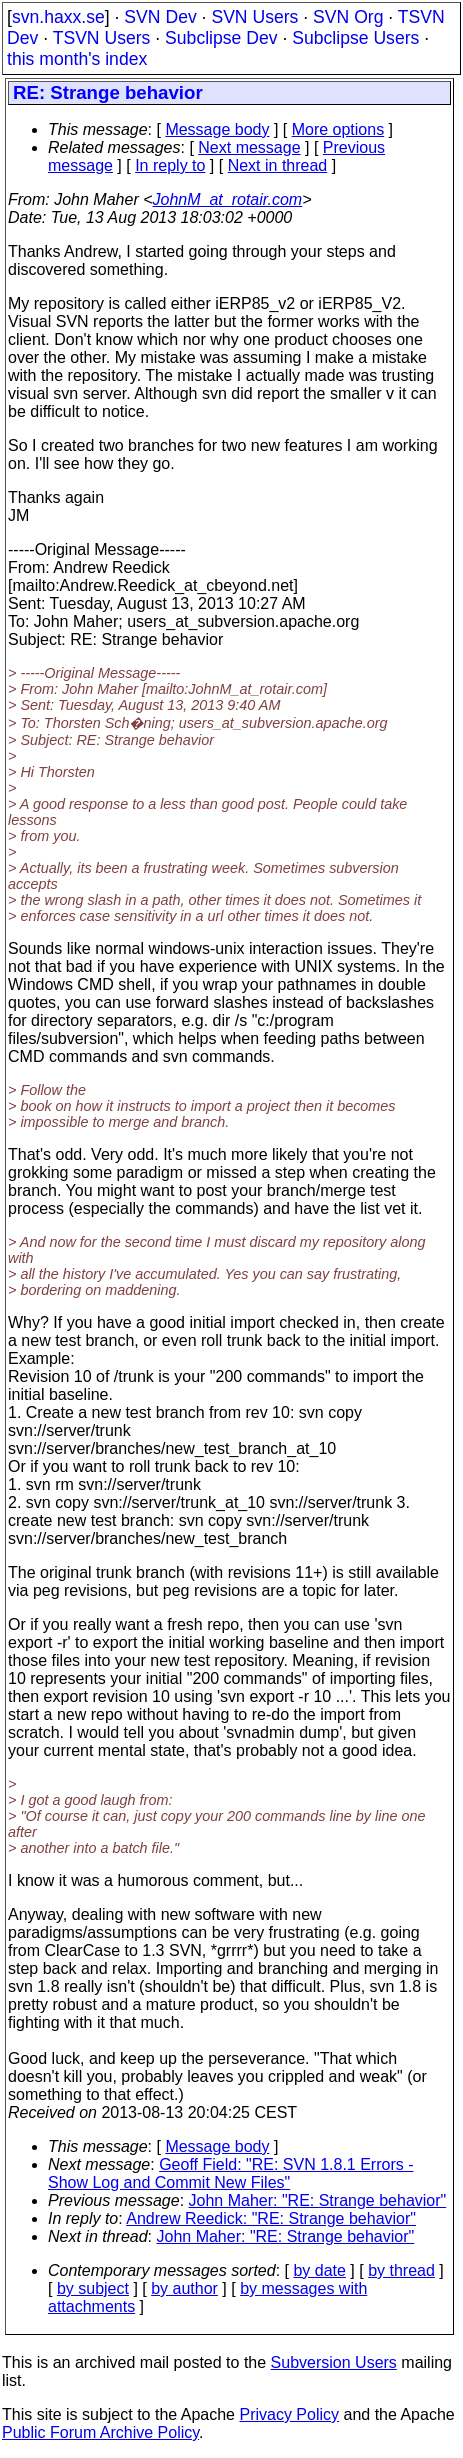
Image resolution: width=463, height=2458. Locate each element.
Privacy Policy (289, 2414)
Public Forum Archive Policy (100, 2432)
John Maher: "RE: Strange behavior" (318, 2200)
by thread (401, 2270)
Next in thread (278, 165)
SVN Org (348, 17)
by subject (93, 2288)
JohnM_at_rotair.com (228, 199)
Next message (249, 147)
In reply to (170, 165)
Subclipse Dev (221, 38)
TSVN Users (102, 38)
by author (184, 2288)
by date (319, 2270)
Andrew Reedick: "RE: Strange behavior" (271, 2218)
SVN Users (254, 17)
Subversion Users (334, 2362)
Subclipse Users (355, 38)
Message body (217, 129)
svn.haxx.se (58, 17)
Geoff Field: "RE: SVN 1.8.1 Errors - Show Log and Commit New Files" (231, 2173)
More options (338, 129)
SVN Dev (160, 17)
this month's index (77, 59)
